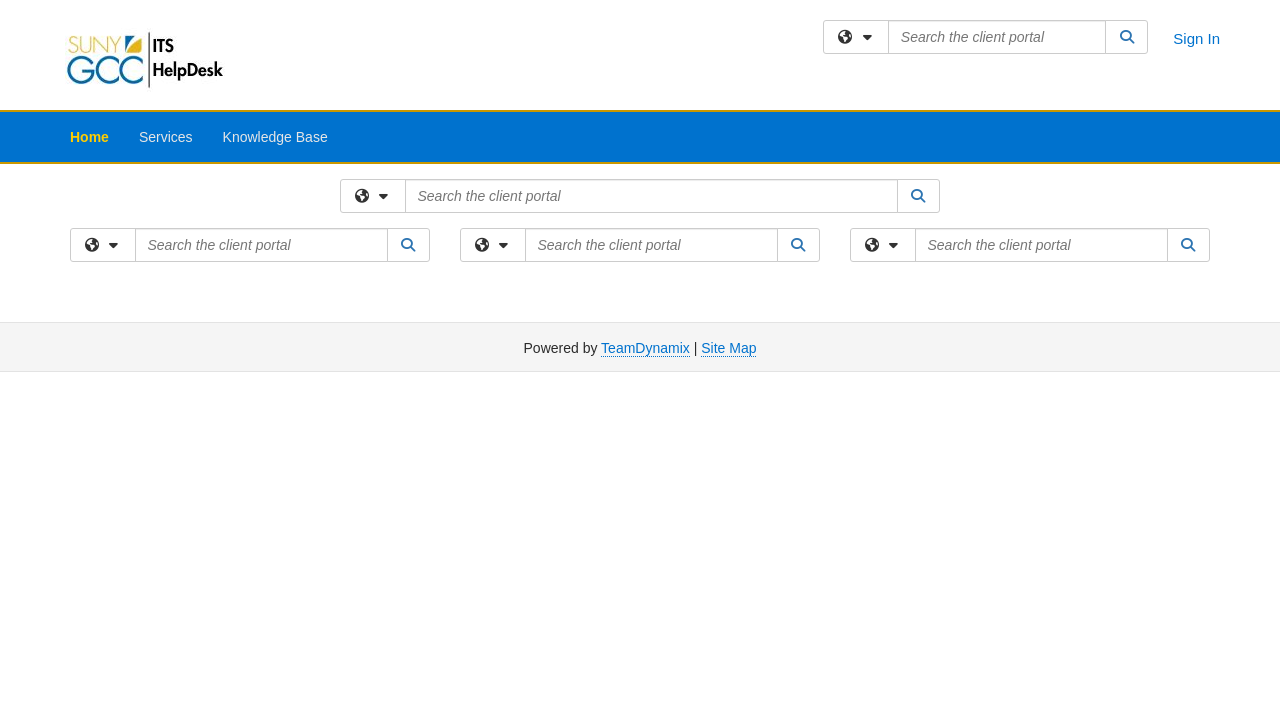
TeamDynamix (645, 348)
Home (89, 137)
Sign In (1196, 38)
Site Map (728, 348)
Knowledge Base (275, 137)
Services (166, 137)
